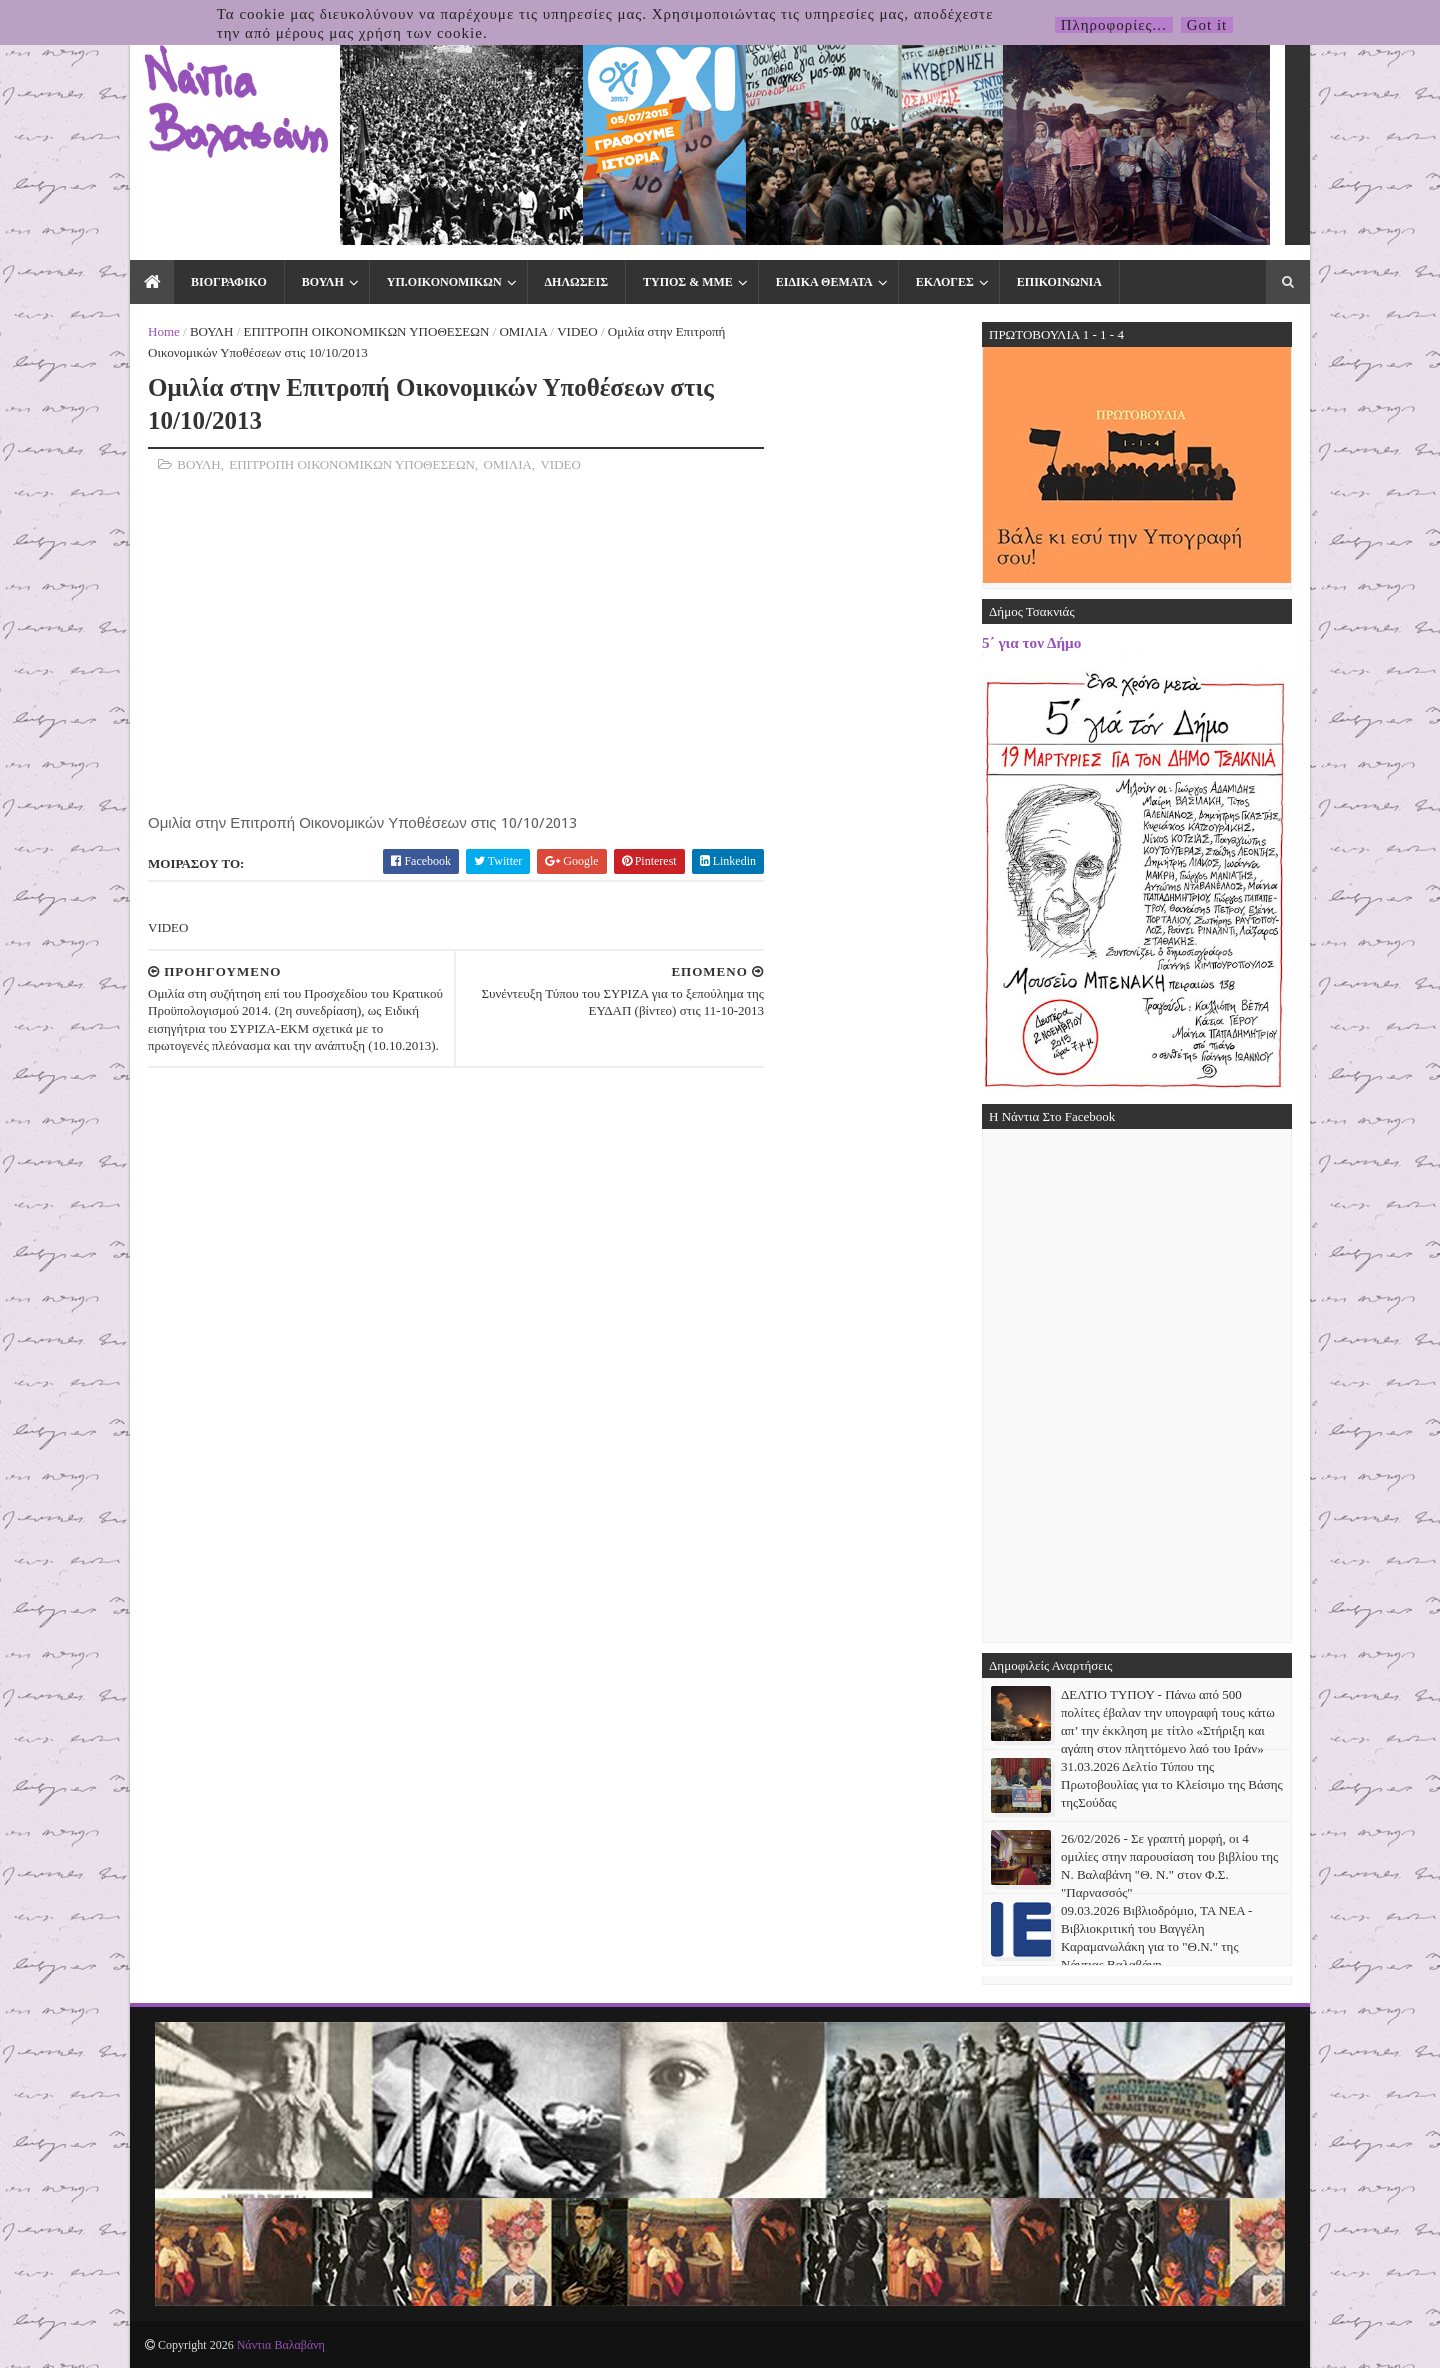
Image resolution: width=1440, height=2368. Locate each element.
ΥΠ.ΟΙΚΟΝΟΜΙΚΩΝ (444, 282)
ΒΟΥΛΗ (323, 282)
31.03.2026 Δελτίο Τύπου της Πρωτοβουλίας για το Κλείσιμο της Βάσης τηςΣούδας (1172, 1784)
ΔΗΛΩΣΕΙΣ (576, 282)
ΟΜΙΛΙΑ (523, 331)
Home (164, 331)
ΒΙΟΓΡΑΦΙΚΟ (229, 282)
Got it (1207, 25)
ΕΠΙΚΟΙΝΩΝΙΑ (1059, 282)
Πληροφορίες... (1114, 25)
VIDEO (577, 331)
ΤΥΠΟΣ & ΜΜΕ (688, 282)
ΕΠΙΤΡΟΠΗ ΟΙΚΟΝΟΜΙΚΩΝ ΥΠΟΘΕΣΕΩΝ (367, 331)
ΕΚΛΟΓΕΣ (945, 282)
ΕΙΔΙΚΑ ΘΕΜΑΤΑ (824, 282)
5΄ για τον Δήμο (1031, 642)
